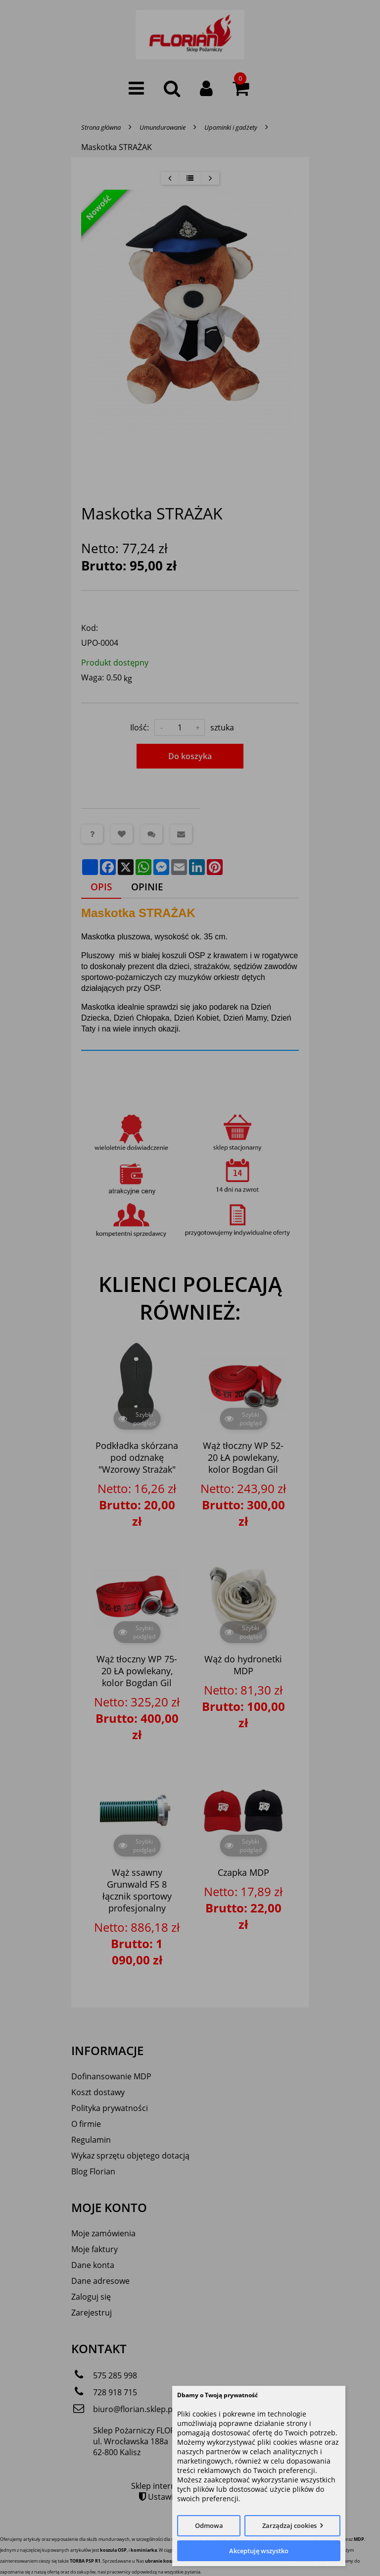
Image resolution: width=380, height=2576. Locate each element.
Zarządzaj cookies (289, 2525)
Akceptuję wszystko (258, 2550)
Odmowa (209, 2525)
